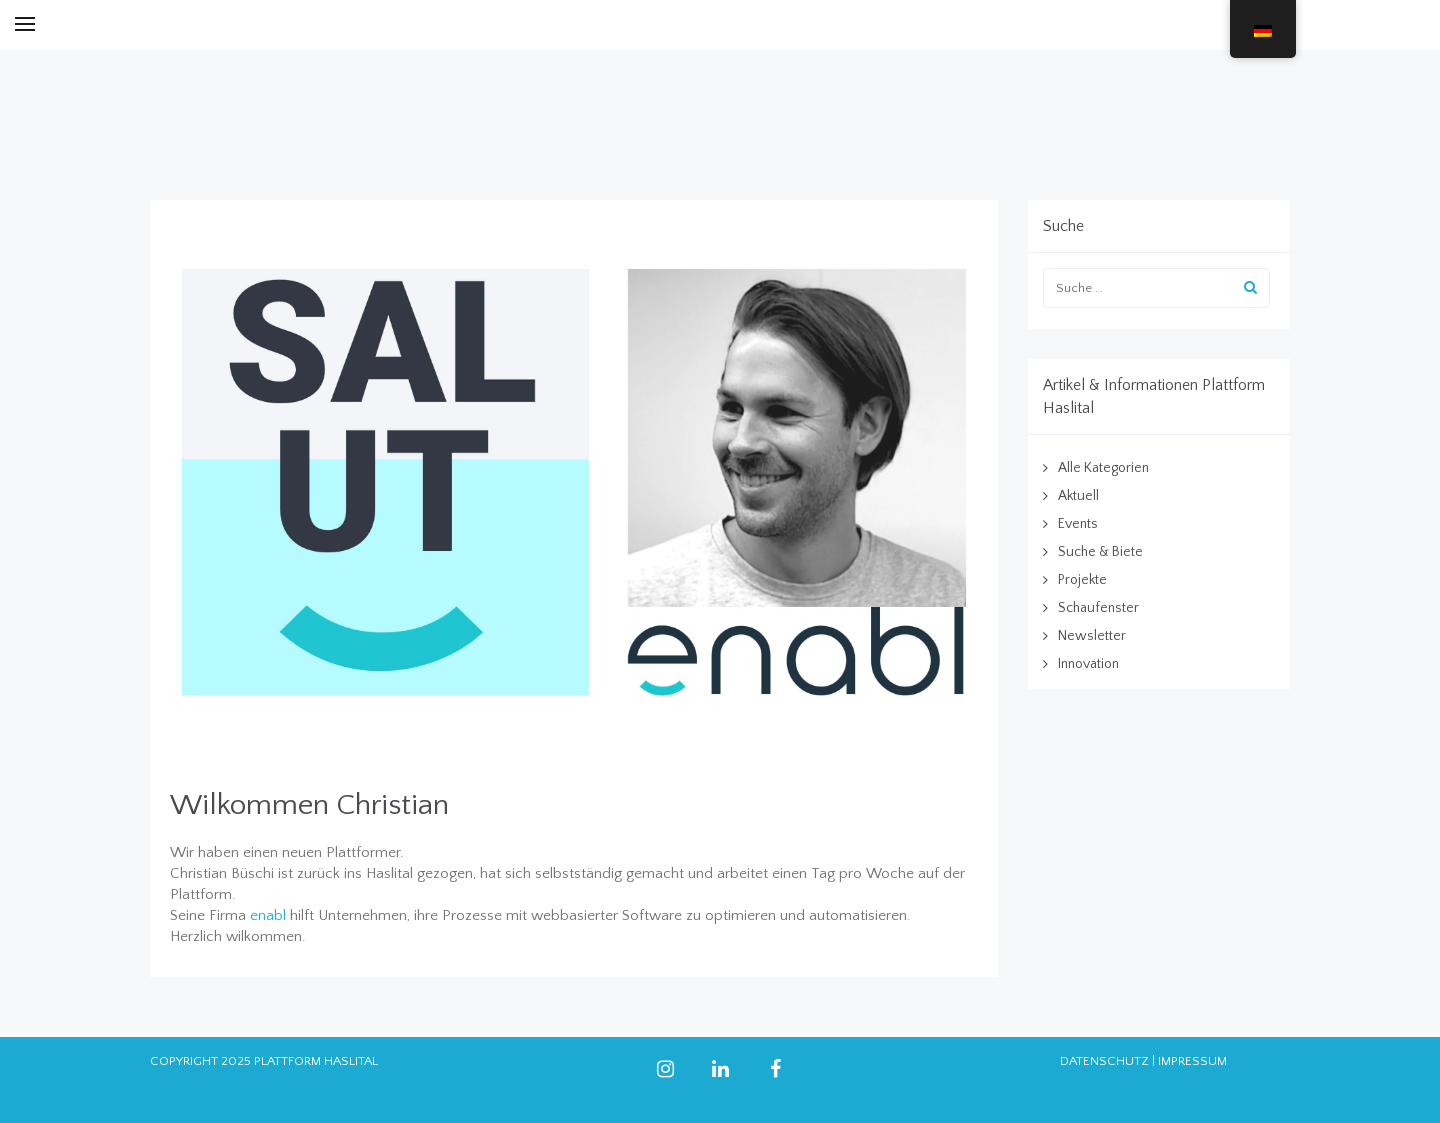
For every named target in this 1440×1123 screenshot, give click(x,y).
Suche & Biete (1100, 552)
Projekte (1082, 580)
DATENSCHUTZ (1104, 1061)
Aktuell (1078, 496)
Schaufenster (1098, 608)
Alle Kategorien (1103, 468)
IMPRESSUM (1192, 1061)
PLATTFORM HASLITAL (316, 1061)
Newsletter (1092, 636)
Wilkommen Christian (309, 805)
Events (1078, 524)
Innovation (1088, 664)
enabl (268, 915)
